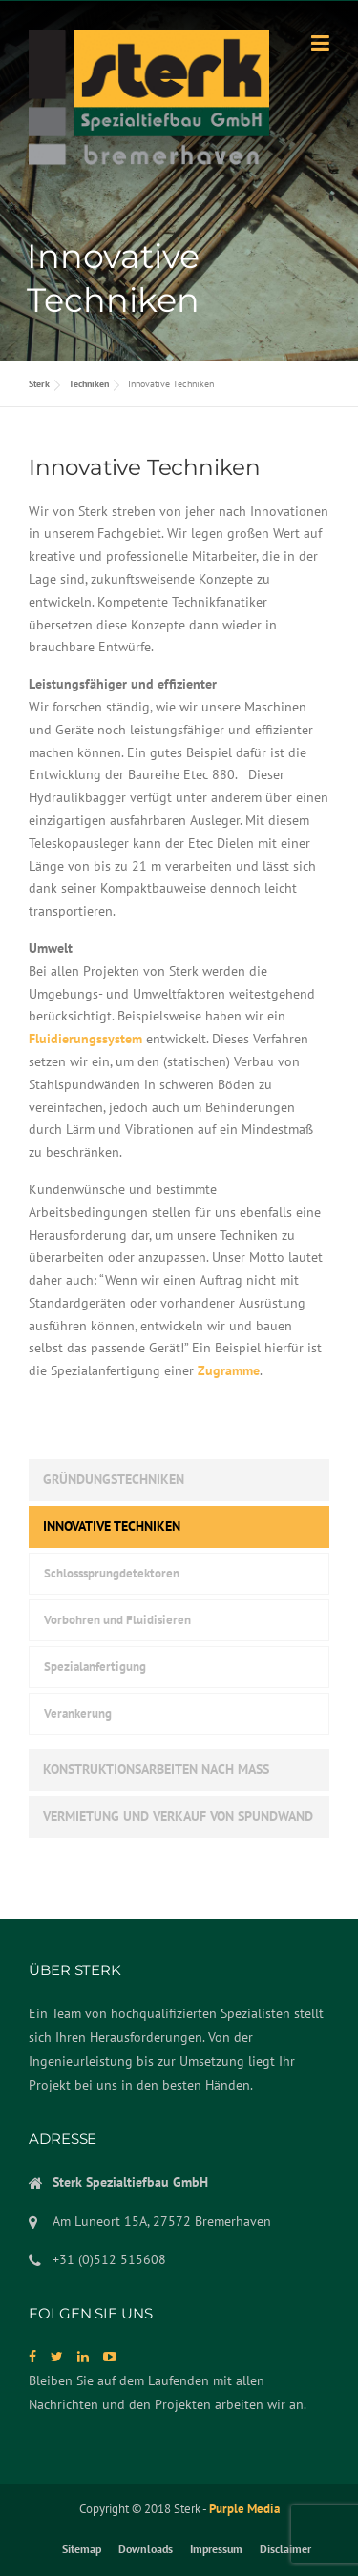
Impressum (216, 2549)
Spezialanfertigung (95, 1667)
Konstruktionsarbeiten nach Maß (156, 1769)
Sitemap (81, 2549)
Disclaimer (285, 2549)
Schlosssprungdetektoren (111, 1573)
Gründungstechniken (113, 1479)
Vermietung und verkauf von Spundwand (178, 1815)
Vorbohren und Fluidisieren (117, 1620)
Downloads (145, 2549)
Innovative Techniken (111, 1526)
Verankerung (78, 1713)
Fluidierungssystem (85, 1038)
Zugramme (229, 1370)
